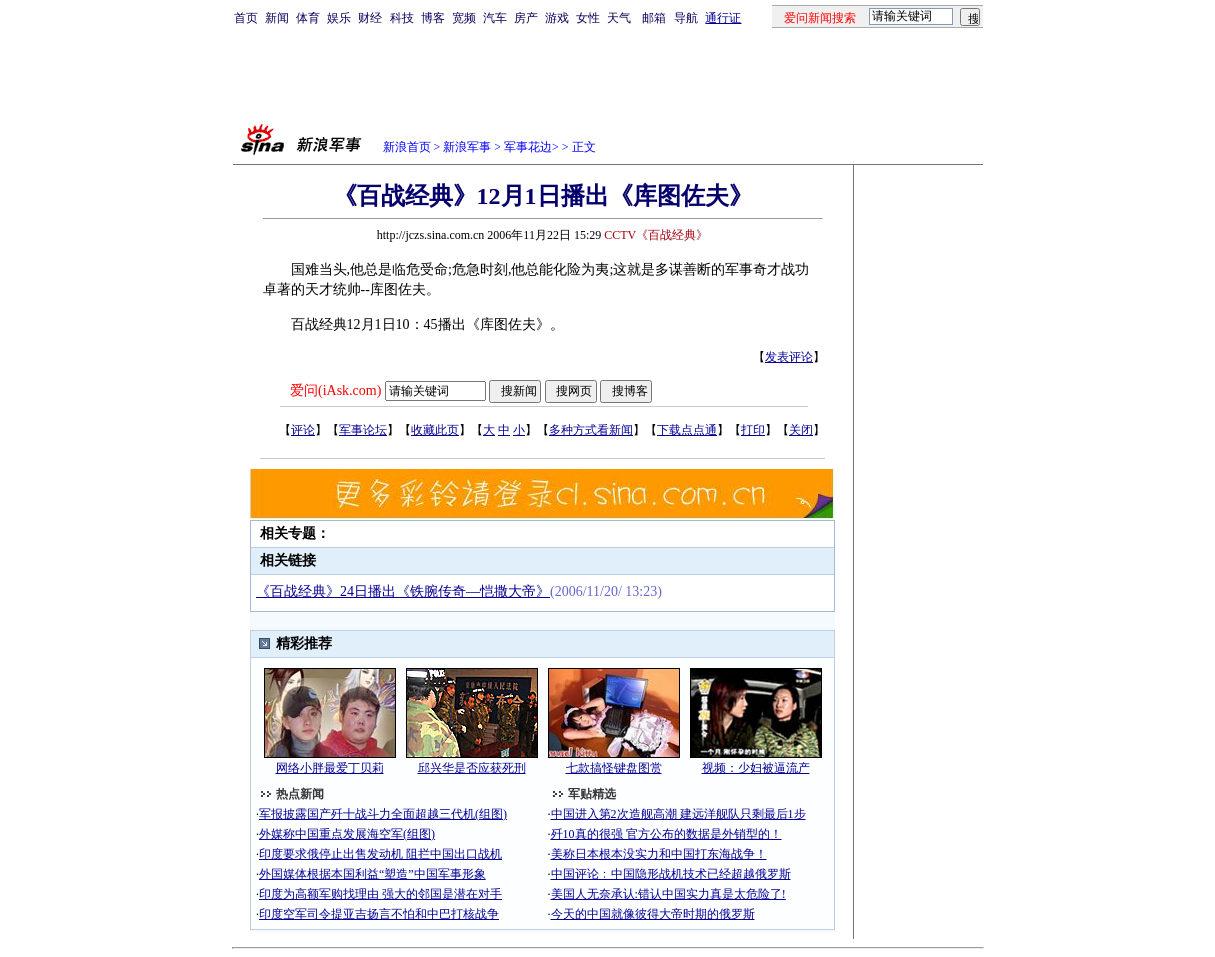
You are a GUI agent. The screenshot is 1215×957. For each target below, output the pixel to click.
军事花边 (528, 147)
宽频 (464, 18)
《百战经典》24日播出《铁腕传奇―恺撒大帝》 (403, 591)
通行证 (723, 18)
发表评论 (789, 357)
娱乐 (339, 18)
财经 (370, 18)
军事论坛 (363, 430)
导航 (686, 18)
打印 (753, 430)
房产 (526, 18)
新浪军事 (467, 147)
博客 (433, 18)
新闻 (277, 18)
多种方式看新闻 (591, 430)
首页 (246, 18)
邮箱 (654, 18)
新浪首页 (407, 147)
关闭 (801, 430)
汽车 (495, 18)
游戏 (557, 18)
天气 (619, 18)
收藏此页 (435, 430)
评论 (303, 430)
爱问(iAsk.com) (335, 390)
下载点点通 (687, 430)
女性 (588, 18)
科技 (402, 18)
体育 (308, 18)
